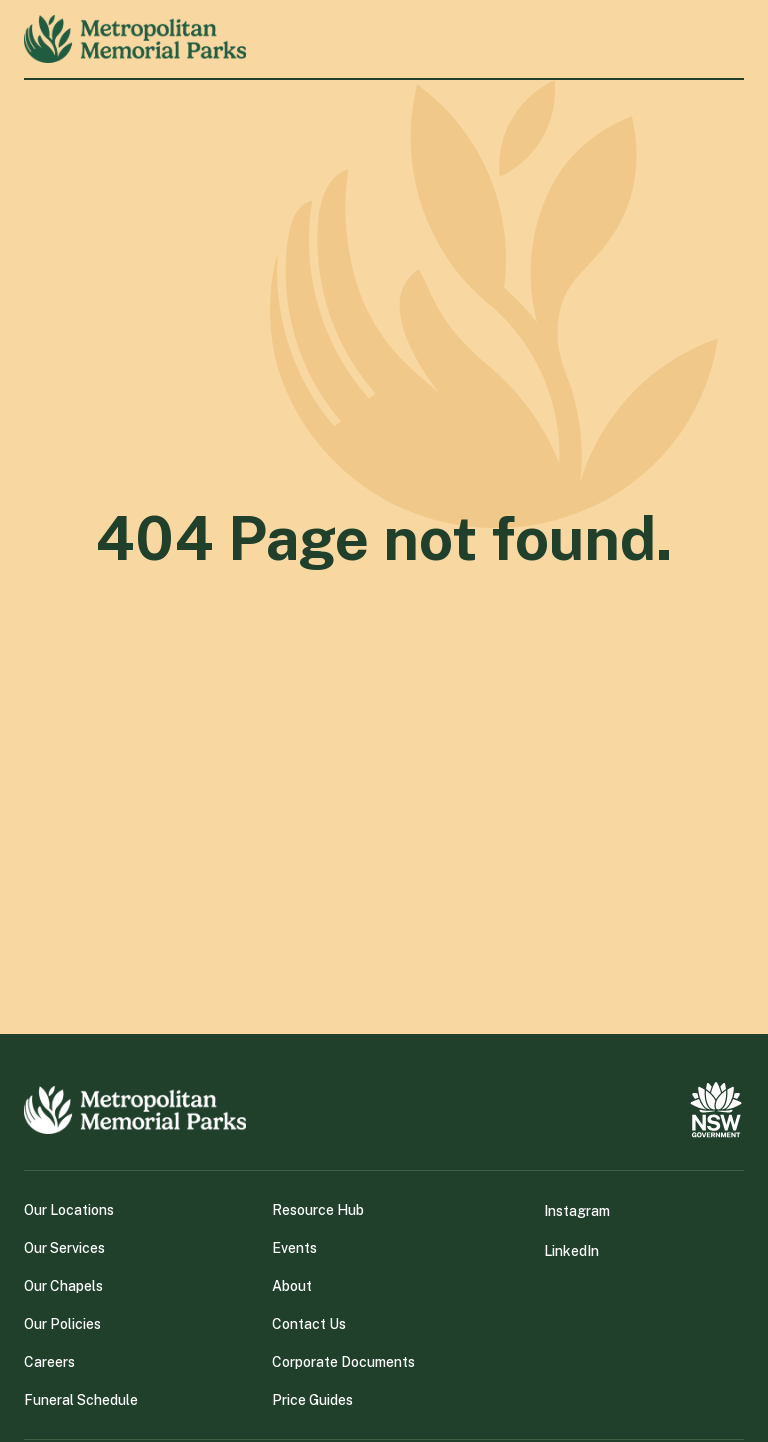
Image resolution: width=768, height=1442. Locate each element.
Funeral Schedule (81, 1400)
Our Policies (62, 1324)
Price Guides (312, 1400)
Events (294, 1248)
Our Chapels (63, 1286)
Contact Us (309, 1324)
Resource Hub (318, 1210)
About (292, 1286)
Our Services (64, 1248)
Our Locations (69, 1210)
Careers (49, 1362)
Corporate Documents (343, 1362)
